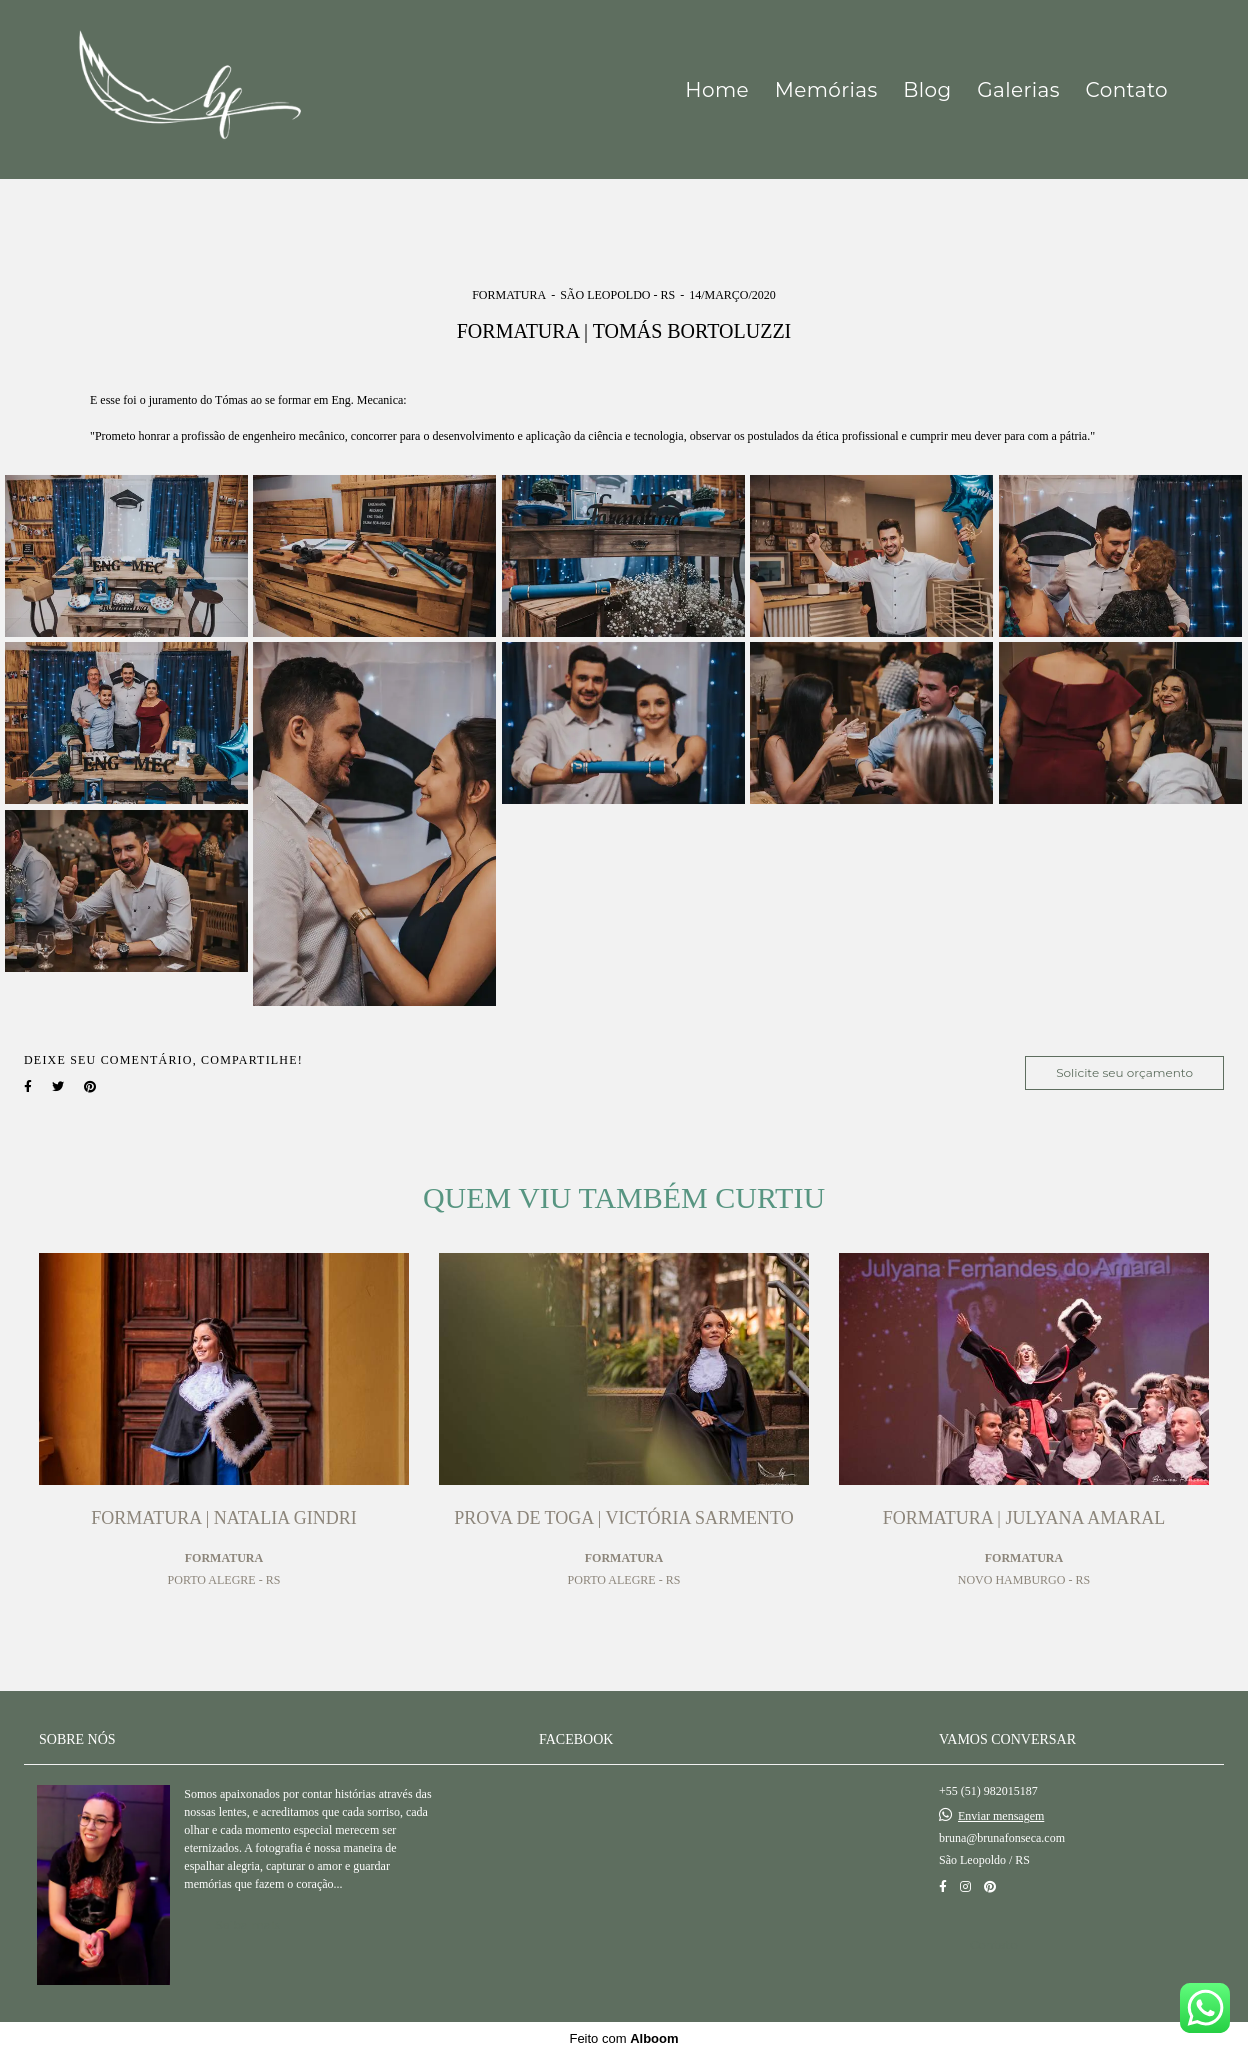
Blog (927, 90)
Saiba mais (247, 1924)
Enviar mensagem (1001, 1816)
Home (717, 90)
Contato (1127, 90)
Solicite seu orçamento (1124, 1072)
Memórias (826, 90)
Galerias (1018, 90)
